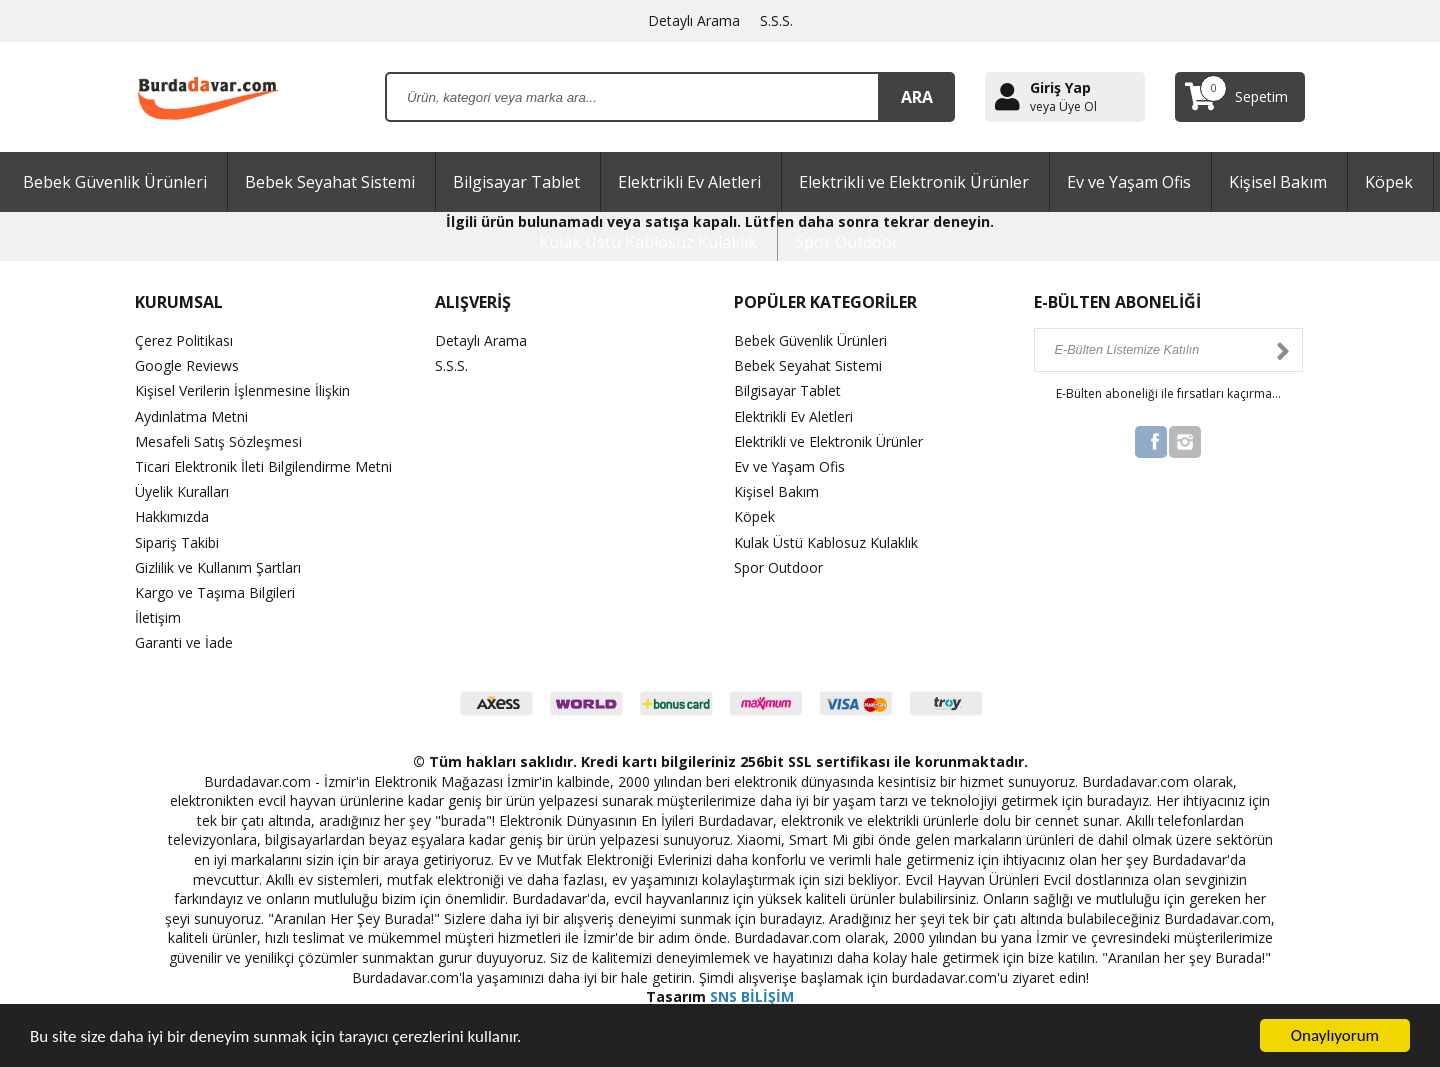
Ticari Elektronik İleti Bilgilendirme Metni (263, 466)
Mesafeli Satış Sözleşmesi (218, 441)
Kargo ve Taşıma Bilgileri (215, 592)
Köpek (1389, 182)
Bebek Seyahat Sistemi (330, 182)
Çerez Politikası (184, 340)
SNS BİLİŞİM (752, 996)
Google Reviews (187, 365)
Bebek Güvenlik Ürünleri (115, 182)
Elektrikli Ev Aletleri (689, 182)
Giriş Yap (1060, 87)
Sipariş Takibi (177, 542)
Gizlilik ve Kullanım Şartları (218, 567)
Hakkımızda (172, 516)
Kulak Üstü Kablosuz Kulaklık (648, 242)
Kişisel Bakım (1278, 182)
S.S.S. (776, 20)
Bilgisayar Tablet (516, 182)
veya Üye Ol (1063, 107)
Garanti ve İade (184, 642)
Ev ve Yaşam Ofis (1129, 182)
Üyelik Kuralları (182, 491)
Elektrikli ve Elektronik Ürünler (914, 182)
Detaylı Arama (694, 20)
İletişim (158, 617)
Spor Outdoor (847, 242)
